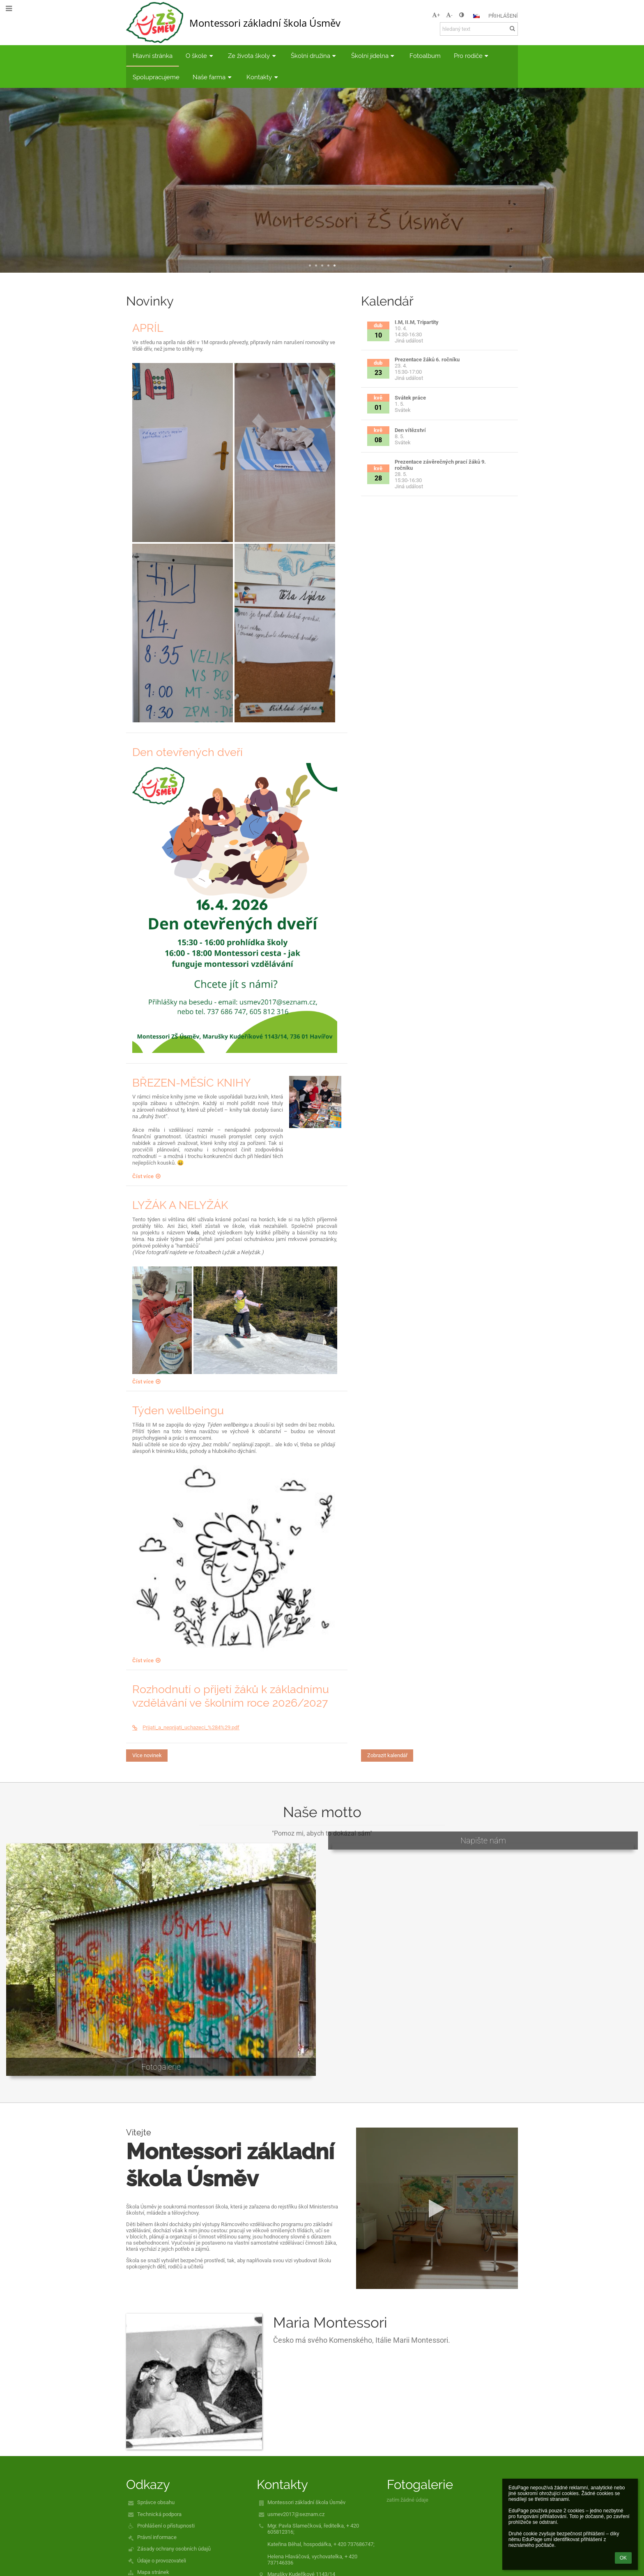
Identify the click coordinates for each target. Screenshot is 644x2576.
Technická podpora (159, 2514)
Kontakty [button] (263, 77)
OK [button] (623, 2558)
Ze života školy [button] (253, 55)
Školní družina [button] (314, 55)
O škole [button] (200, 55)
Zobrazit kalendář (387, 1755)
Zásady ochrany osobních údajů (174, 2549)
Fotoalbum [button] (425, 55)
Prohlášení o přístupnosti (166, 2526)
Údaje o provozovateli (161, 2561)
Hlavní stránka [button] (152, 55)
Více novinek (147, 1755)
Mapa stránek (153, 2572)
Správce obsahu (156, 2502)
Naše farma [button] (213, 77)
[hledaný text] (479, 29)
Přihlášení (503, 16)
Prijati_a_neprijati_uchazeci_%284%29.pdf (185, 1727)
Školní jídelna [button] (373, 55)
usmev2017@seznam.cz (295, 2514)
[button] (476, 16)
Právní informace (157, 2537)
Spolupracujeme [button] (156, 77)
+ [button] (436, 15)
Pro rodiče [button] (472, 55)
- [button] (449, 15)
